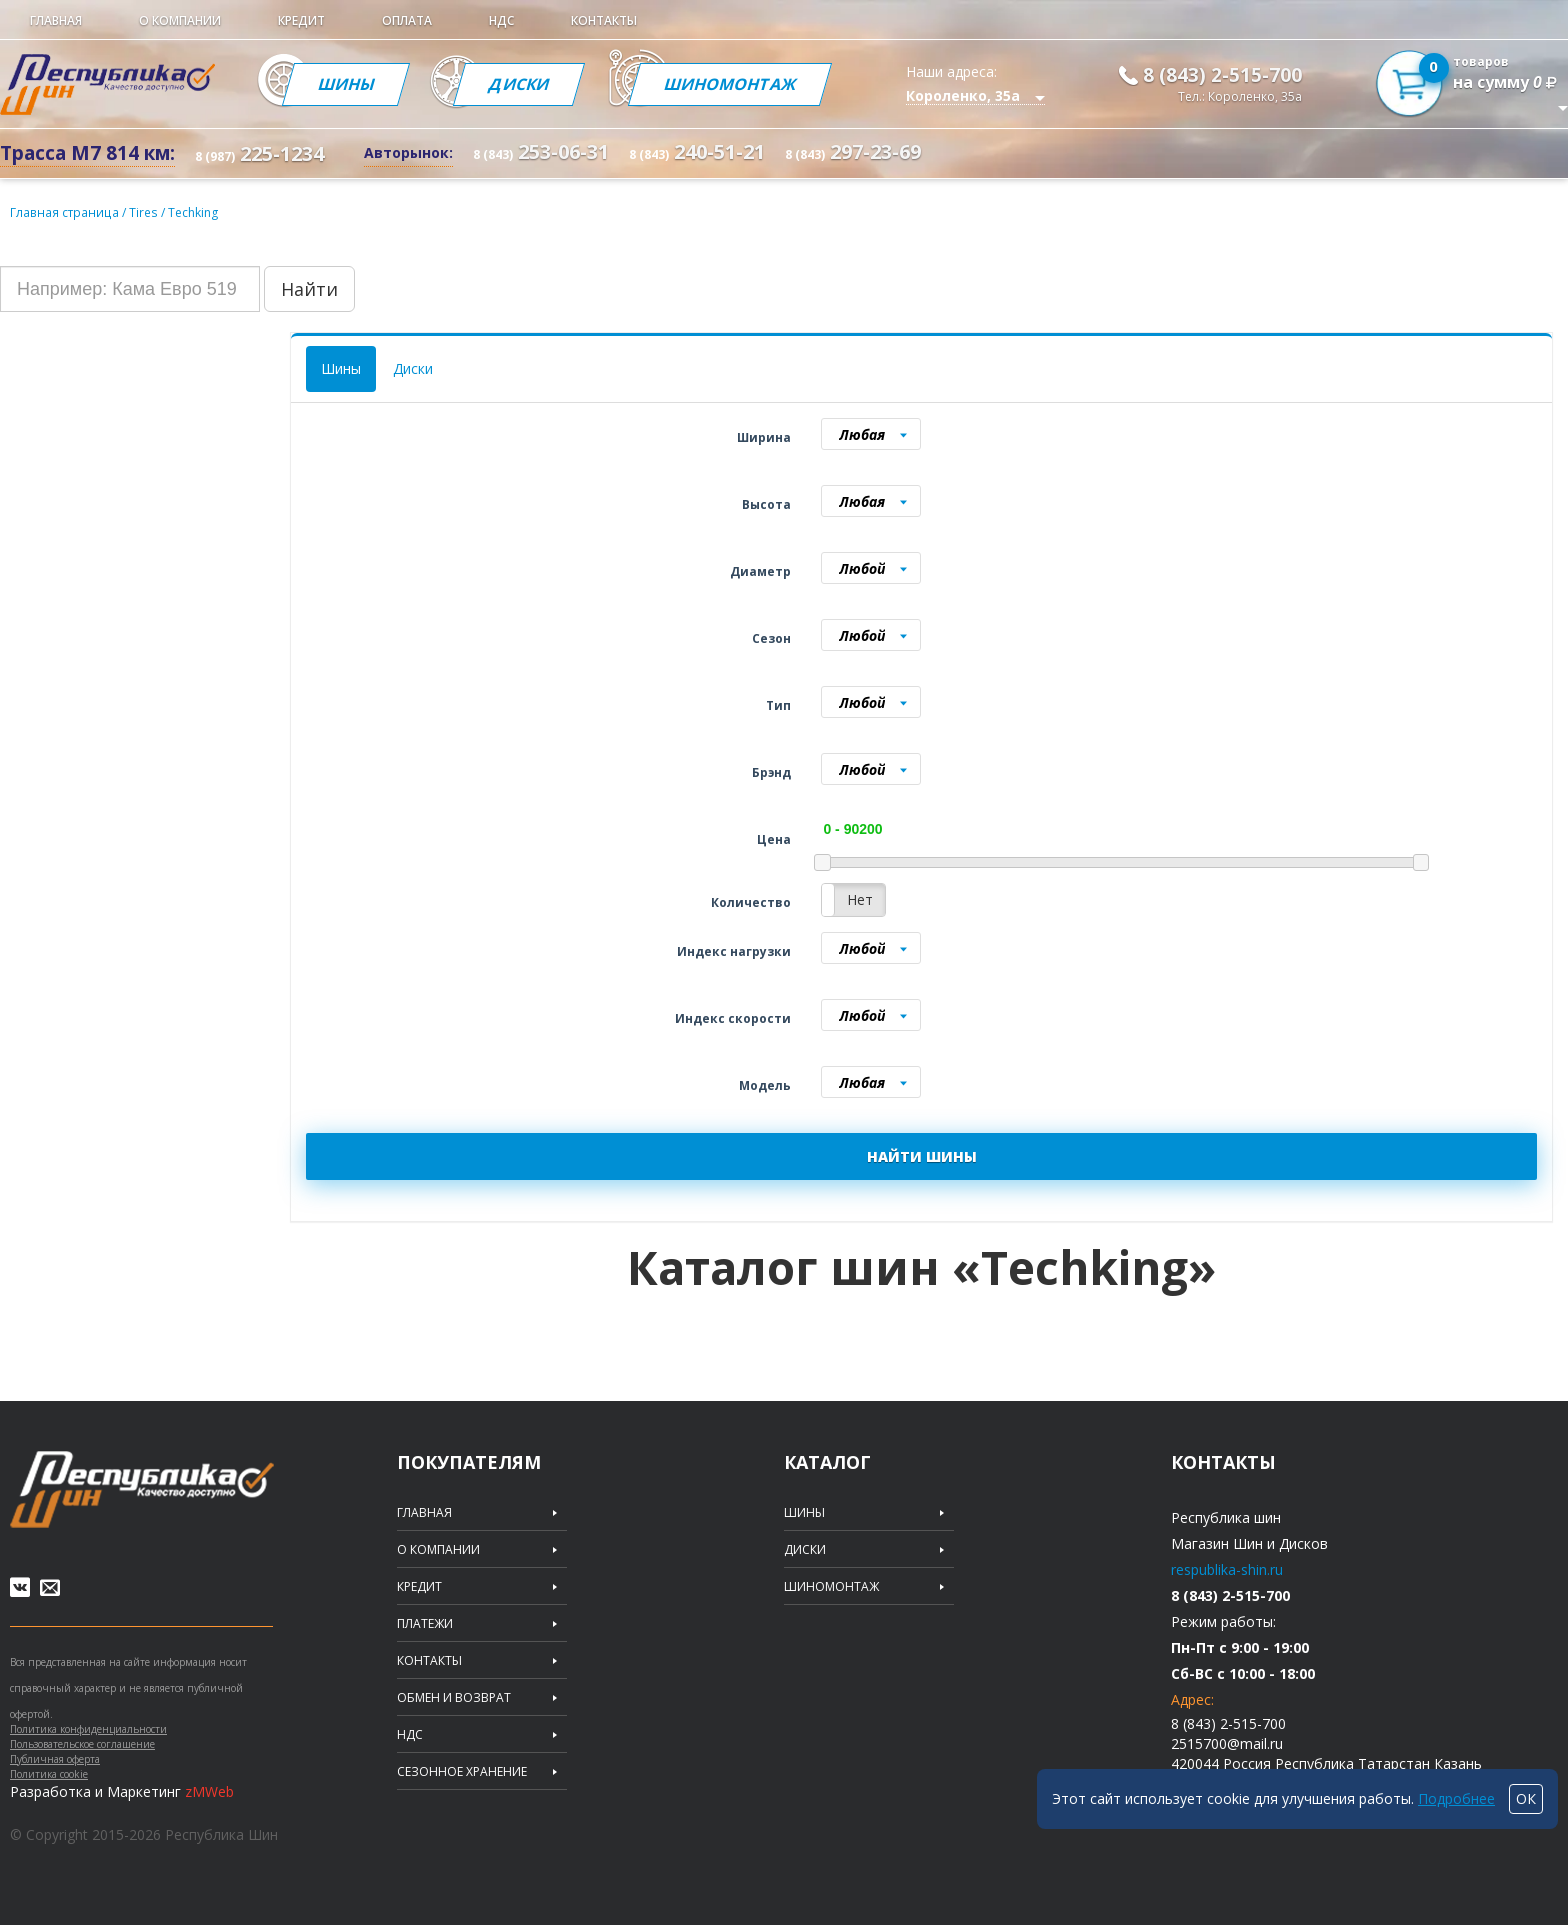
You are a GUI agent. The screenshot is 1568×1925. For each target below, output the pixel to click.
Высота (766, 503)
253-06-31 (541, 151)
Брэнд (771, 771)
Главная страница (63, 211)
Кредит (301, 20)
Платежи (425, 1623)
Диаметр (760, 570)
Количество (751, 901)
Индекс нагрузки (734, 950)
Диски (522, 84)
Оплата (407, 20)
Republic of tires (142, 1488)
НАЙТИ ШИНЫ (922, 1155)
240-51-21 (697, 151)
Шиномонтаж (735, 84)
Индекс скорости (733, 1017)
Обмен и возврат (454, 1697)
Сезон (771, 637)
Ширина (764, 436)
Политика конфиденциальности (88, 1729)
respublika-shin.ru (1227, 1568)
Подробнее (1456, 1798)
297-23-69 (853, 151)
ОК (1526, 1798)
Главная (56, 20)
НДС (501, 20)
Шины (347, 84)
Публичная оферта (55, 1759)
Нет (860, 898)
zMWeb (209, 1791)
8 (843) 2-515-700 (1222, 75)
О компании (180, 20)
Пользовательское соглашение (82, 1744)
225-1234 (259, 153)
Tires (142, 211)
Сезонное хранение (462, 1771)
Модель (765, 1084)
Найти (309, 288)
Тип (778, 704)
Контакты (604, 20)
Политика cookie (49, 1774)
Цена (774, 838)
